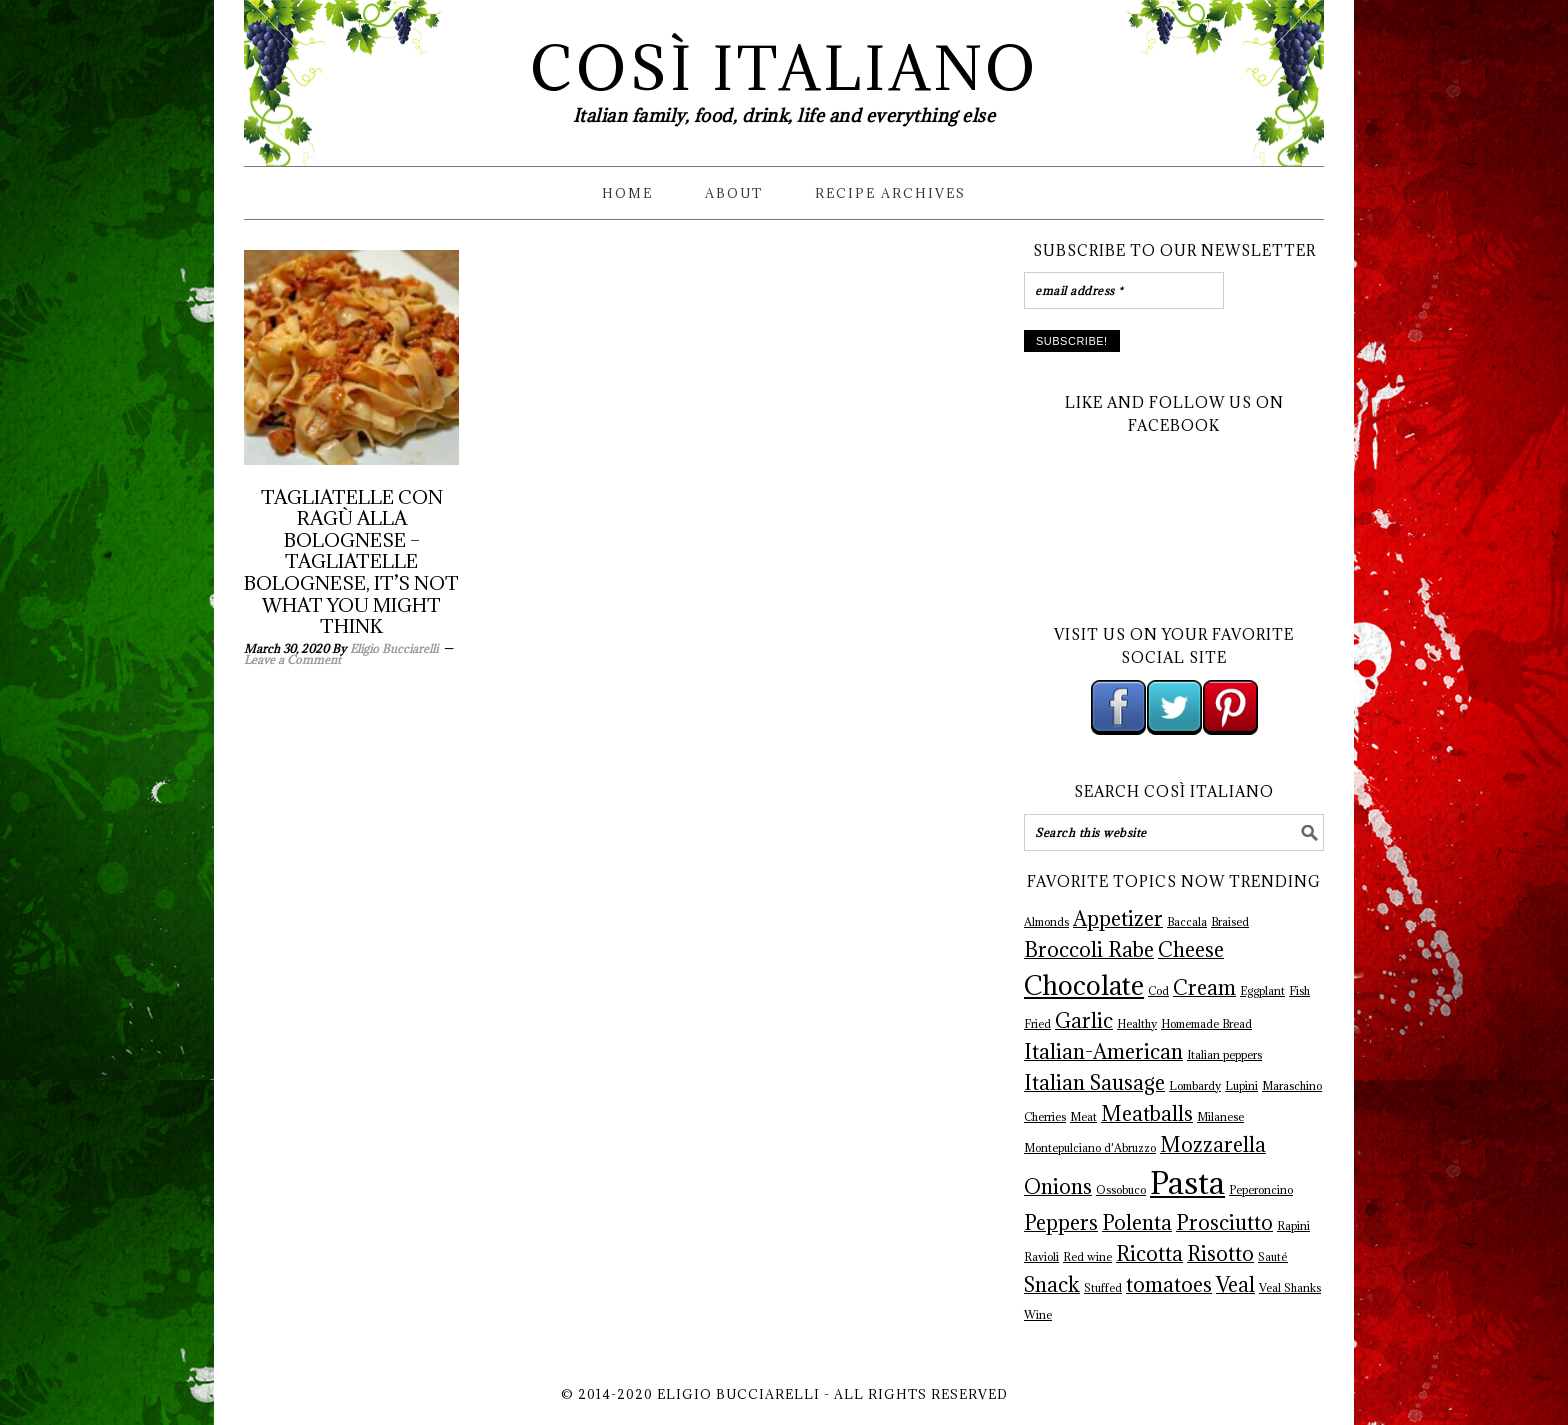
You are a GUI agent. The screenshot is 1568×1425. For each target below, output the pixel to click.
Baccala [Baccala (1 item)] (1187, 922)
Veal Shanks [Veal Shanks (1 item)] (1290, 1288)
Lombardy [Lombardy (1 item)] (1195, 1086)
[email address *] (1124, 290)
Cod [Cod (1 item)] (1158, 991)
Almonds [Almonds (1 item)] (1046, 922)
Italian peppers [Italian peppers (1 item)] (1224, 1055)
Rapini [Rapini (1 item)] (1293, 1226)
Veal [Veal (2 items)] (1235, 1285)
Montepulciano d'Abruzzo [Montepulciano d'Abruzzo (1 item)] (1090, 1148)
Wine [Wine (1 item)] (1038, 1315)
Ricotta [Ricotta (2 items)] (1149, 1254)
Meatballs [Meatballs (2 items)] (1147, 1114)
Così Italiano (784, 68)
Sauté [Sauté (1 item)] (1273, 1257)
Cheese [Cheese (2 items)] (1191, 950)
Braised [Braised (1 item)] (1230, 922)
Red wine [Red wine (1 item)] (1087, 1257)
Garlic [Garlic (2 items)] (1084, 1021)
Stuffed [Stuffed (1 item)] (1103, 1288)
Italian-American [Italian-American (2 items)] (1103, 1052)
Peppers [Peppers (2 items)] (1061, 1223)
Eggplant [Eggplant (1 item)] (1262, 991)
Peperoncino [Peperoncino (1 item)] (1261, 1190)
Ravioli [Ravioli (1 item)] (1041, 1257)
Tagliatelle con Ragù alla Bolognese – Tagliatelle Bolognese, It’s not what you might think (351, 562)
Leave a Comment (292, 659)
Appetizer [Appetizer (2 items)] (1118, 919)
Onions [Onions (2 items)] (1058, 1187)
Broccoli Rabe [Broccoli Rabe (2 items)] (1089, 950)
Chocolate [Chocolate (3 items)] (1084, 985)
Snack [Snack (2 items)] (1052, 1285)
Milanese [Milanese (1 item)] (1220, 1117)
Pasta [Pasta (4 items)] (1187, 1183)
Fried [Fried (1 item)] (1037, 1024)
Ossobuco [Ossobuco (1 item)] (1121, 1190)
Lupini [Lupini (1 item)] (1241, 1086)
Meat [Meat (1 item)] (1083, 1117)
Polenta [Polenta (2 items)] (1137, 1223)
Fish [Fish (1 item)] (1299, 991)
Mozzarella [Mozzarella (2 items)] (1213, 1145)
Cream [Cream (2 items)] (1204, 988)
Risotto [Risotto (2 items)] (1220, 1254)
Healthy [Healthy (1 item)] (1137, 1024)
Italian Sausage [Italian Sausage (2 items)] (1094, 1083)
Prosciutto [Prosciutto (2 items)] (1224, 1223)
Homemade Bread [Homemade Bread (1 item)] (1206, 1024)
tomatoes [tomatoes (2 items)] (1169, 1285)
